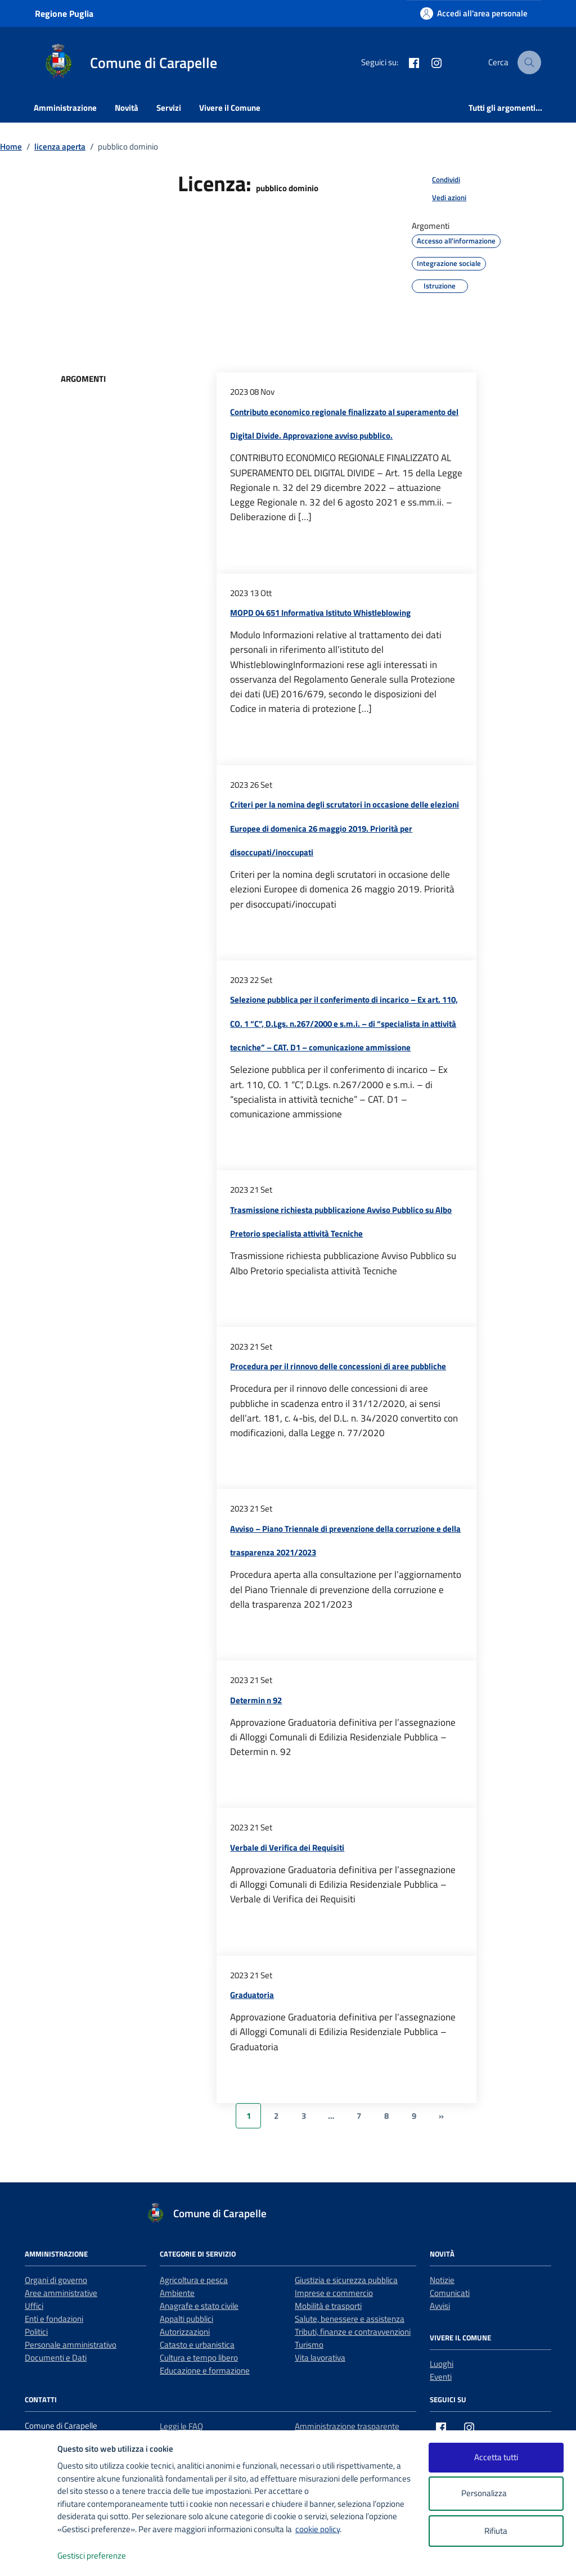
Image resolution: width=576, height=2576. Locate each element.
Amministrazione (65, 107)
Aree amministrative (61, 2292)
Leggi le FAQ (181, 2426)
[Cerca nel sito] (530, 62)
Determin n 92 (256, 1700)
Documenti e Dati (56, 2357)
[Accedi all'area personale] (474, 13)
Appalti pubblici (186, 2318)
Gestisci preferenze (103, 2556)
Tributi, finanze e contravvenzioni (353, 2331)
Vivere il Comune (229, 107)
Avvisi (440, 2305)
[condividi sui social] (437, 180)
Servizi (168, 107)
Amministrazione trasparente (347, 2426)
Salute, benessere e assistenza (349, 2318)
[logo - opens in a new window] (29, 2556)
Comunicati (450, 2292)
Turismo (309, 2344)
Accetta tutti (496, 2457)
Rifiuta (495, 2530)
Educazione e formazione (205, 2370)
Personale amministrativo (70, 2344)
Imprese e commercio (334, 2292)
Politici (36, 2331)
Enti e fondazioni (54, 2318)
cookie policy (317, 2529)
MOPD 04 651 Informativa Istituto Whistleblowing (320, 612)
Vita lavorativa (320, 2357)
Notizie (442, 2279)
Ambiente (177, 2292)
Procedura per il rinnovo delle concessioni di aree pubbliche (338, 1366)
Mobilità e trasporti (328, 2305)
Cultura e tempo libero (199, 2357)
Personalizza (495, 2493)
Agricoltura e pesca (194, 2279)
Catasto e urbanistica (197, 2344)
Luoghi (441, 2363)
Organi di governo (56, 2279)
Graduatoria (252, 1994)
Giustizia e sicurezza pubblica (346, 2279)
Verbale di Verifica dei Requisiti (287, 1847)
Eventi (441, 2376)
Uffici (34, 2305)
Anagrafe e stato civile (199, 2305)
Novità (126, 107)
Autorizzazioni (185, 2331)
